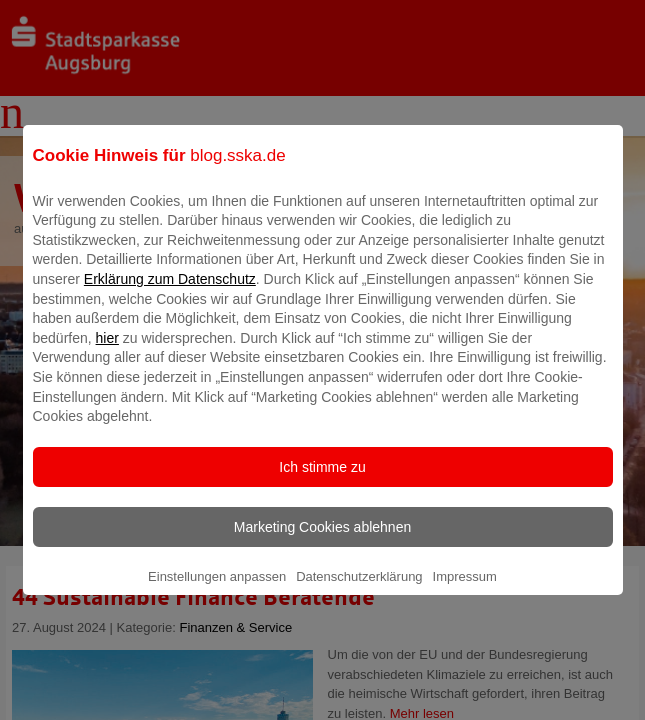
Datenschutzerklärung (359, 590)
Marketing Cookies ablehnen (322, 541)
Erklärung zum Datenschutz (170, 293)
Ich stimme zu (322, 481)
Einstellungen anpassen (217, 590)
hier (107, 352)
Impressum (465, 590)
